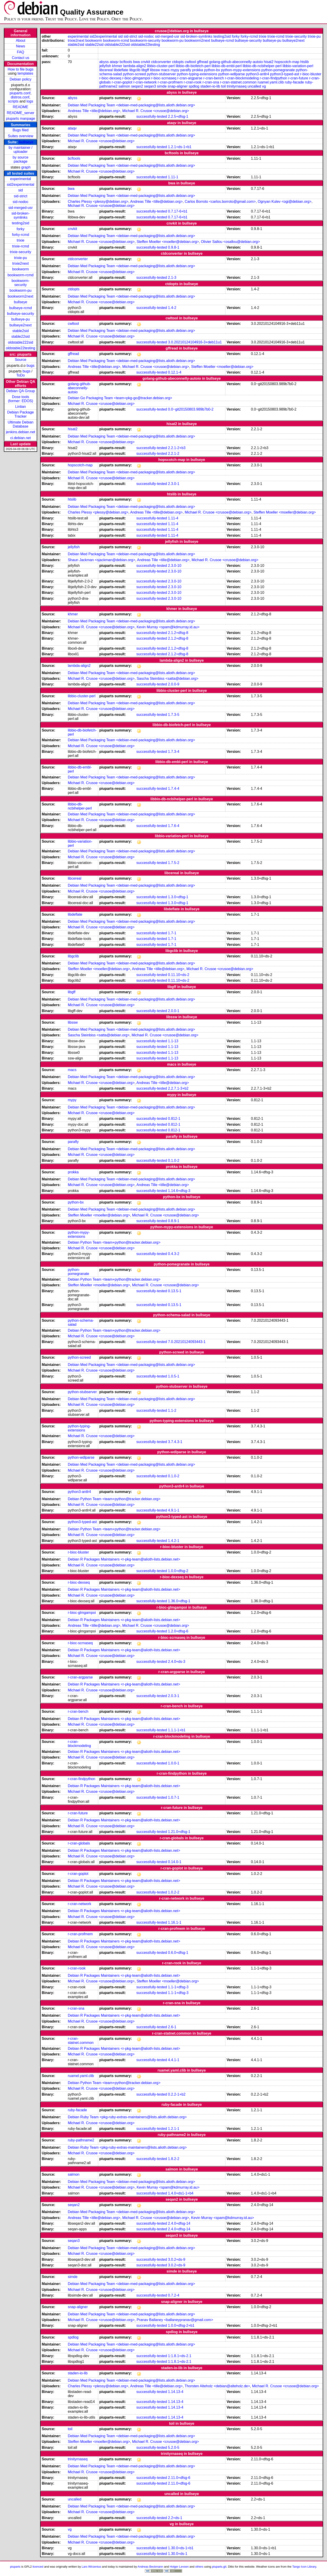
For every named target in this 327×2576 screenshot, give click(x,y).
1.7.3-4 (173, 751)
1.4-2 (172, 308)
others (199, 2566)
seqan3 (150, 86)
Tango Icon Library (304, 2566)
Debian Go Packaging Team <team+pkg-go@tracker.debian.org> (120, 398)
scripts (13, 101)
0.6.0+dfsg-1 (178, 1953)
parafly (185, 70)
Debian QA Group (20, 391)
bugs (30, 365)
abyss (104, 62)
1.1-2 (172, 1410)
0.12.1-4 (174, 372)
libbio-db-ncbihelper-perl (262, 66)
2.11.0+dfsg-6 (179, 2478)
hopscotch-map (286, 62)
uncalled (254, 86)
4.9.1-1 (173, 1510)
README (20, 107)
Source (20, 360)
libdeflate (121, 70)
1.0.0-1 (173, 1763)
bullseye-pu (20, 319)
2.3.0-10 (174, 566)
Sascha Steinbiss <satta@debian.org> (167, 678)
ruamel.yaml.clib (271, 82)
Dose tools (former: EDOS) (20, 399)
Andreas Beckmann (150, 2566)
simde (162, 86)
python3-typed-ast (284, 74)
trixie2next (20, 263)
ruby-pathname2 (81, 2140)
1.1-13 (173, 1041)
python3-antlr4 (257, 74)
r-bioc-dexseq (110, 78)
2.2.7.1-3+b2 (178, 1088)
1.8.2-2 (173, 2159)
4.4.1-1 (173, 2060)
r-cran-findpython (273, 78)
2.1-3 (172, 277)
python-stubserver (161, 74)
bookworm (20, 269)
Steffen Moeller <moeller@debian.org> (168, 242)
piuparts (15, 2566)
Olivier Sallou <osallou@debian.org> (230, 242)
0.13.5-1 (174, 1291)
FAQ (20, 52)
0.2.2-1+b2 (176, 2094)
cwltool (190, 62)
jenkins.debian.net (20, 432)
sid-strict (20, 196)
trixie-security (20, 252)
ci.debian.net (20, 438)
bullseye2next (21, 325)
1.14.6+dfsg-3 (179, 1191)
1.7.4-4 (173, 788)
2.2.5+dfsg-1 (178, 116)
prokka (197, 70)
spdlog (194, 86)
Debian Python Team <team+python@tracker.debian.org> (114, 1242)
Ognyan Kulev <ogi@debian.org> (285, 201)
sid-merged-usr (20, 208)
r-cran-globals (79, 1843)
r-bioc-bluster (310, 74)
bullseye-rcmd (20, 308)
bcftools (126, 62)
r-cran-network (145, 82)
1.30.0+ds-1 (177, 2554)
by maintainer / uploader (20, 150)
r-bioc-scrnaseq (163, 78)
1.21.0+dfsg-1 (179, 1832)
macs (165, 70)
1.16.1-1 (174, 1922)
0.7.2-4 (173, 2295)
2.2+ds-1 (175, 2518)
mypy (175, 70)
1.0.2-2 (173, 1892)
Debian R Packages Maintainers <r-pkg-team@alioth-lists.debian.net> (124, 1559)
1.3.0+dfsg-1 (178, 897)
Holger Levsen (179, 2566)
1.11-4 (173, 518)
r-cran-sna (211, 82)
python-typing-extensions (197, 74)
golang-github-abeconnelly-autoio (236, 62)
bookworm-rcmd (20, 275)
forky (20, 229)
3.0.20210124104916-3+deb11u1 (195, 342)
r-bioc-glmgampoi (136, 78)
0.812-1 (174, 1118)
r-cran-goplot (122, 82)
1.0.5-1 (173, 1376)
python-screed (134, 74)
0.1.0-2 (173, 1160)
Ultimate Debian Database (21, 424)
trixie (20, 240)
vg (264, 86)
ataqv (114, 62)
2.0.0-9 (173, 684)
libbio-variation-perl (298, 66)
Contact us (20, 58)
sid (20, 190)
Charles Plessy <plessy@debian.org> (98, 201)
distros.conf (20, 97)
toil (223, 86)
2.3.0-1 (173, 484)
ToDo (20, 375)
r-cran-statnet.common (238, 82)
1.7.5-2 (173, 863)
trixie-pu (20, 258)
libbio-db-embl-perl (227, 66)
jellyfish (105, 66)
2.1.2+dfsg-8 (178, 633)
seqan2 (137, 86)
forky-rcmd (20, 235)
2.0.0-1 (173, 1011)
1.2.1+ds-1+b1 (179, 147)
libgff (145, 70)
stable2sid (20, 331)
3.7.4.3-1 (175, 1442)
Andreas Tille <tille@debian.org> (94, 111)
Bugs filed (20, 130)
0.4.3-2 (173, 1254)
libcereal (106, 70)
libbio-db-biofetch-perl (193, 66)
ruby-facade (294, 82)
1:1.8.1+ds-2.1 (179, 2356)
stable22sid (20, 336)
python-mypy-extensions (240, 70)
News (20, 46)
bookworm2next (20, 296)
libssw (155, 70)
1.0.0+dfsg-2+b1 (181, 2325)
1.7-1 (172, 933)
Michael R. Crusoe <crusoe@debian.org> (155, 111)
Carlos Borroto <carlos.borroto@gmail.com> (220, 201)
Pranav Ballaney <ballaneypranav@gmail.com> (175, 2320)
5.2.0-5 (173, 2447)
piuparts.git (219, 2566)
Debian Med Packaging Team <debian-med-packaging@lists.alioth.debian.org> (131, 105)
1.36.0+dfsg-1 (179, 1601)
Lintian (20, 407)
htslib (304, 62)
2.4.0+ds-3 (176, 1662)
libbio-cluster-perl (161, 66)
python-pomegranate (278, 70)
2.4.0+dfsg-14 (179, 2223)
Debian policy (21, 79)
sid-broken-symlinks (21, 215)
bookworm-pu (21, 290)
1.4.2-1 (173, 1541)
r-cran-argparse (189, 78)
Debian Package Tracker (20, 414)
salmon (124, 86)
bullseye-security (20, 314)
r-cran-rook (192, 82)
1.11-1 (173, 177)
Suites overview (20, 136)
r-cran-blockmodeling (242, 78)
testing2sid (20, 223)
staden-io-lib (210, 86)
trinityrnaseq (236, 86)
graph (26, 167)
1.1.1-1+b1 (176, 1730)
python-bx (212, 70)
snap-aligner (178, 86)
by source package (20, 159)
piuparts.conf (20, 93)
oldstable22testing (20, 348)
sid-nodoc (20, 202)
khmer (117, 66)
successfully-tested (151, 116)
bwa (136, 62)
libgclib (134, 70)
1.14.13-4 (175, 2392)
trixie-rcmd (20, 246)
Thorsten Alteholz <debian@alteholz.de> (217, 2386)
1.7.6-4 (173, 826)
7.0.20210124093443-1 (187, 1342)
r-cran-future (298, 78)
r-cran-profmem (170, 82)
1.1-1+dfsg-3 (178, 1987)
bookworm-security (20, 283)
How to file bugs (21, 69)
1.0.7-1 (173, 1797)
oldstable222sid (20, 342)
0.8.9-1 (173, 1221)
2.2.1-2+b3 (176, 448)
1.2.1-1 (173, 2129)
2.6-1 (172, 2027)
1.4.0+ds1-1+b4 (180, 2193)
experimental (20, 179)
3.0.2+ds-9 (176, 2259)
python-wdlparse (231, 74)
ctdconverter (161, 62)
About (20, 40)
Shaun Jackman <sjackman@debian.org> (101, 560)
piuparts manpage (20, 118)
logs (30, 101)
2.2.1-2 (173, 453)
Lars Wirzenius (91, 2566)
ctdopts (178, 62)
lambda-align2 (134, 66)
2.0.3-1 (173, 1696)
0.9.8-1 (173, 247)
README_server (20, 113)
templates (25, 73)
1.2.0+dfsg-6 (178, 1631)
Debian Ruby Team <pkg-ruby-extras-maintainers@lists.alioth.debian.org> (127, 2117)
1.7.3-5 (173, 715)
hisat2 (268, 62)
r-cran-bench (213, 78)
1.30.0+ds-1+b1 (180, 2548)
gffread (202, 62)
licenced (38, 2566)
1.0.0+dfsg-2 (178, 1571)
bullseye (26, 142)
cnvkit (145, 62)
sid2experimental (20, 184)
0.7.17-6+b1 (178, 211)
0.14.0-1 (174, 1862)
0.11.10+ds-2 (178, 975)
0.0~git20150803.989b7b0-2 (191, 409)
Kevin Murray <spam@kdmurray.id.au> (168, 627)
